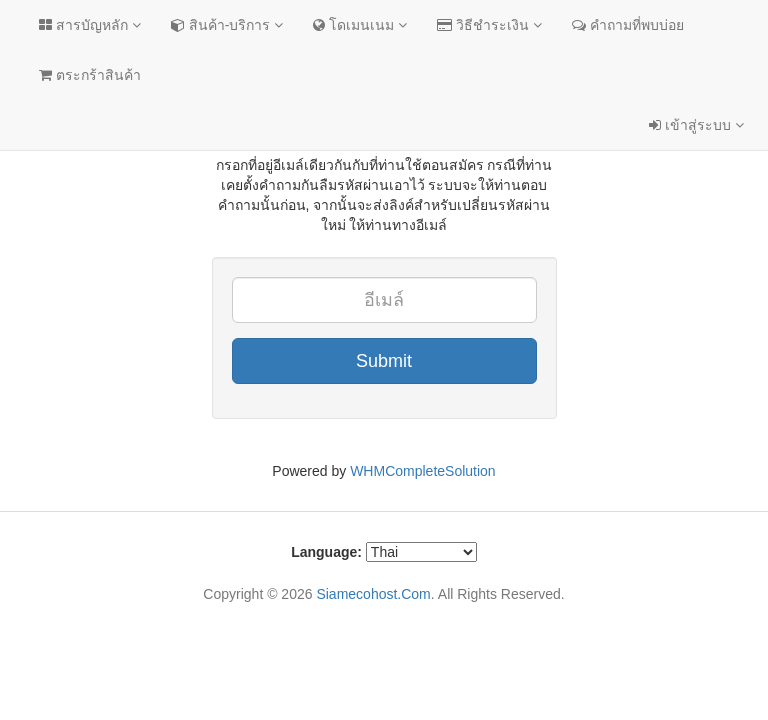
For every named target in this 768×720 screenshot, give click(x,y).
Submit (384, 361)
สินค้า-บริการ (227, 25)
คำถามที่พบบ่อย (628, 25)
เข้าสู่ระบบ (696, 125)
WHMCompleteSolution (423, 471)
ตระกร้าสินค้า (90, 75)
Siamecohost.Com (373, 594)
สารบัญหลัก (90, 25)
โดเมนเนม (360, 25)
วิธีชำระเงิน (489, 25)
